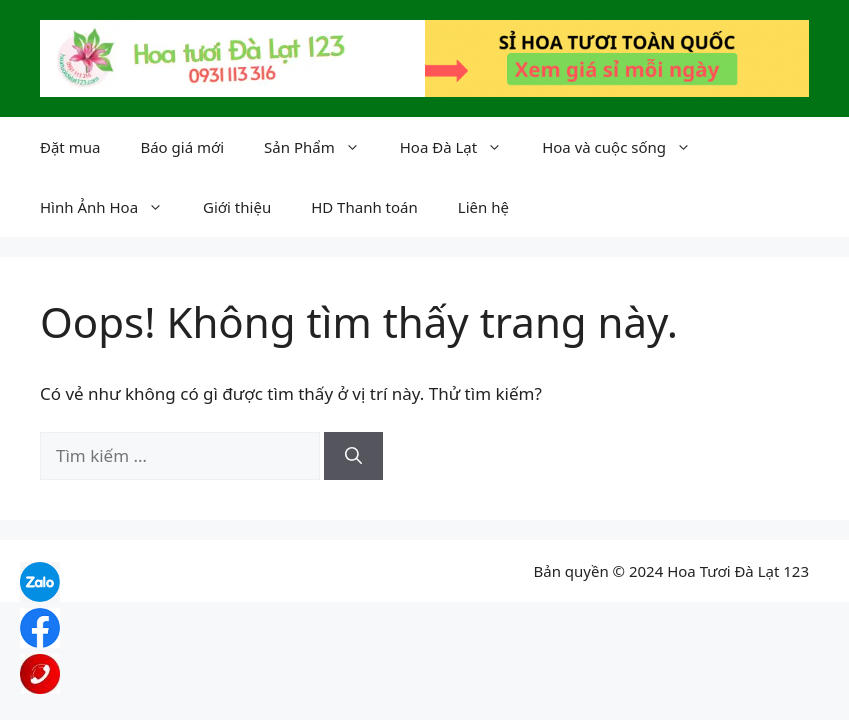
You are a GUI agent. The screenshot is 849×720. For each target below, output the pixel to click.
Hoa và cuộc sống (626, 147)
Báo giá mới (182, 147)
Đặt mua (70, 147)
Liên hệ (483, 207)
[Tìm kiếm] (353, 456)
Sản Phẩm (322, 147)
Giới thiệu (237, 207)
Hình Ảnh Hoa (111, 207)
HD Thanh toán (364, 207)
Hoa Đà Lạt (461, 147)
